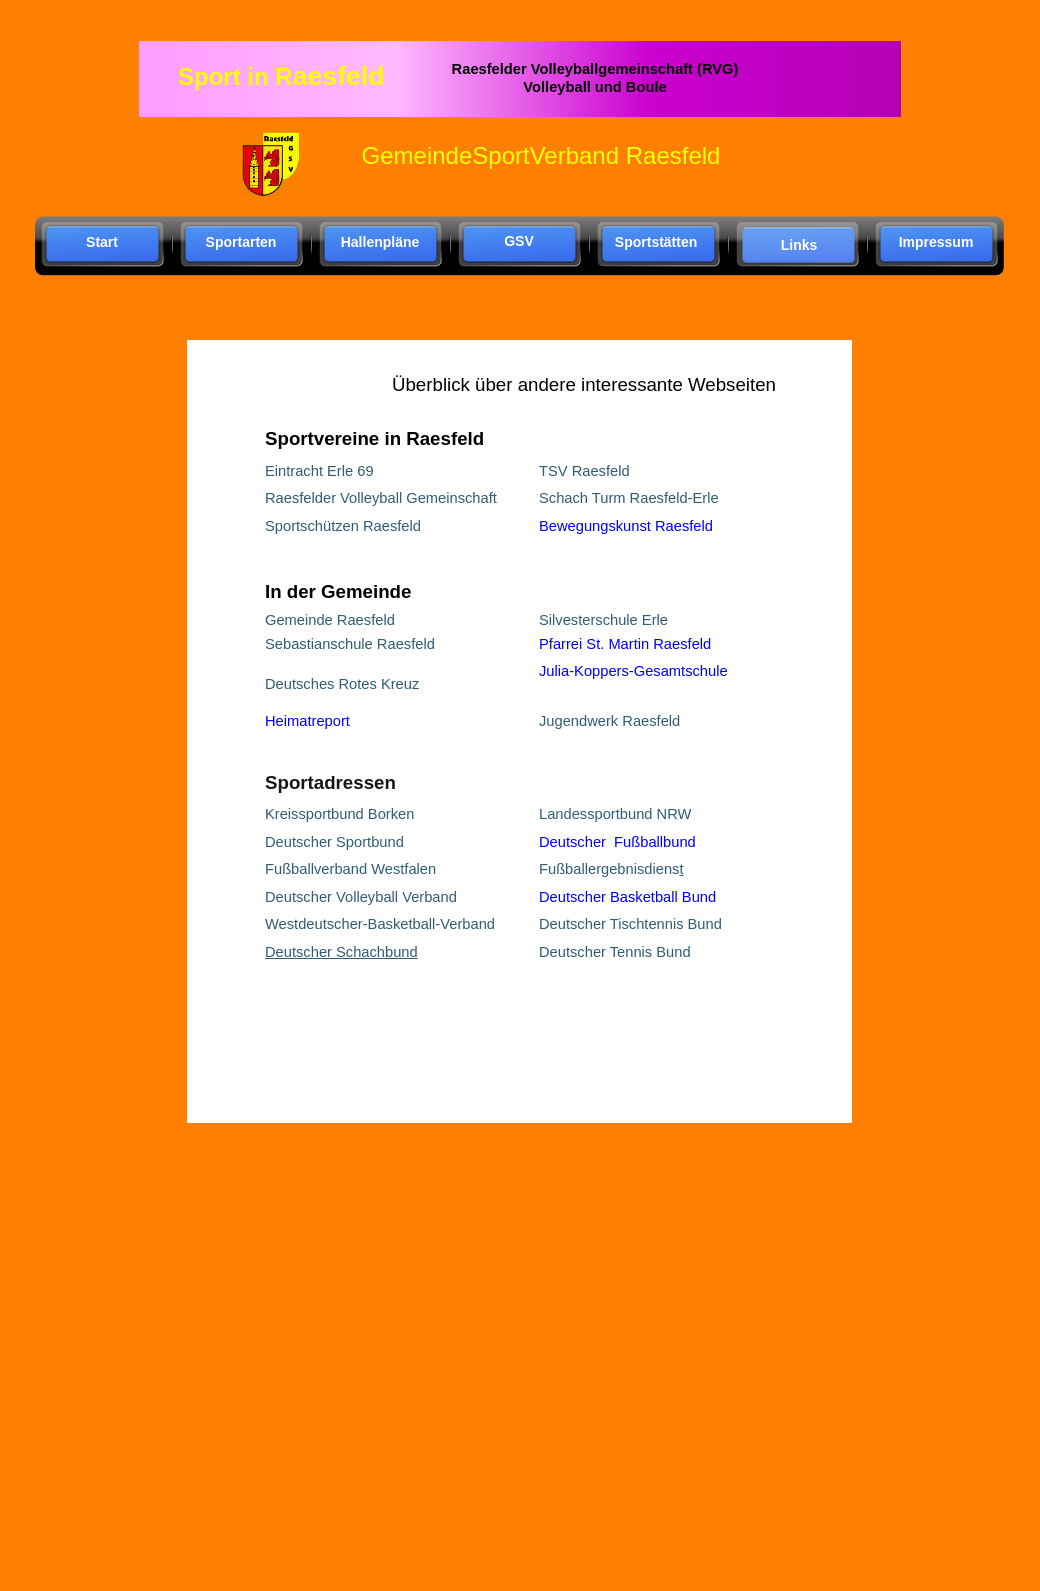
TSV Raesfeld (584, 471)
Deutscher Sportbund (334, 842)
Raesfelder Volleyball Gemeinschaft (381, 498)
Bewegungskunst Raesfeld (626, 526)
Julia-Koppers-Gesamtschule (633, 671)
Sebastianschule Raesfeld (350, 644)
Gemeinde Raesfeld (330, 620)
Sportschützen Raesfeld (343, 526)
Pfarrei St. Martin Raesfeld (625, 644)
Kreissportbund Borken (339, 814)
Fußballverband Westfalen (350, 869)
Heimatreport (307, 721)
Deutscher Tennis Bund (615, 952)
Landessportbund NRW (615, 814)
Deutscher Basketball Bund (627, 897)
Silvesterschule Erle (603, 620)
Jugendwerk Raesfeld (609, 721)
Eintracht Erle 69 (319, 471)
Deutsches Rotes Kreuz (342, 684)
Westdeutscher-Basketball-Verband (380, 924)
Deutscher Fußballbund (617, 842)
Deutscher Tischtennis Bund (630, 924)
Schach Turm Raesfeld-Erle (629, 498)
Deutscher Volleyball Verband (361, 897)
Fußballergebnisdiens (609, 869)
